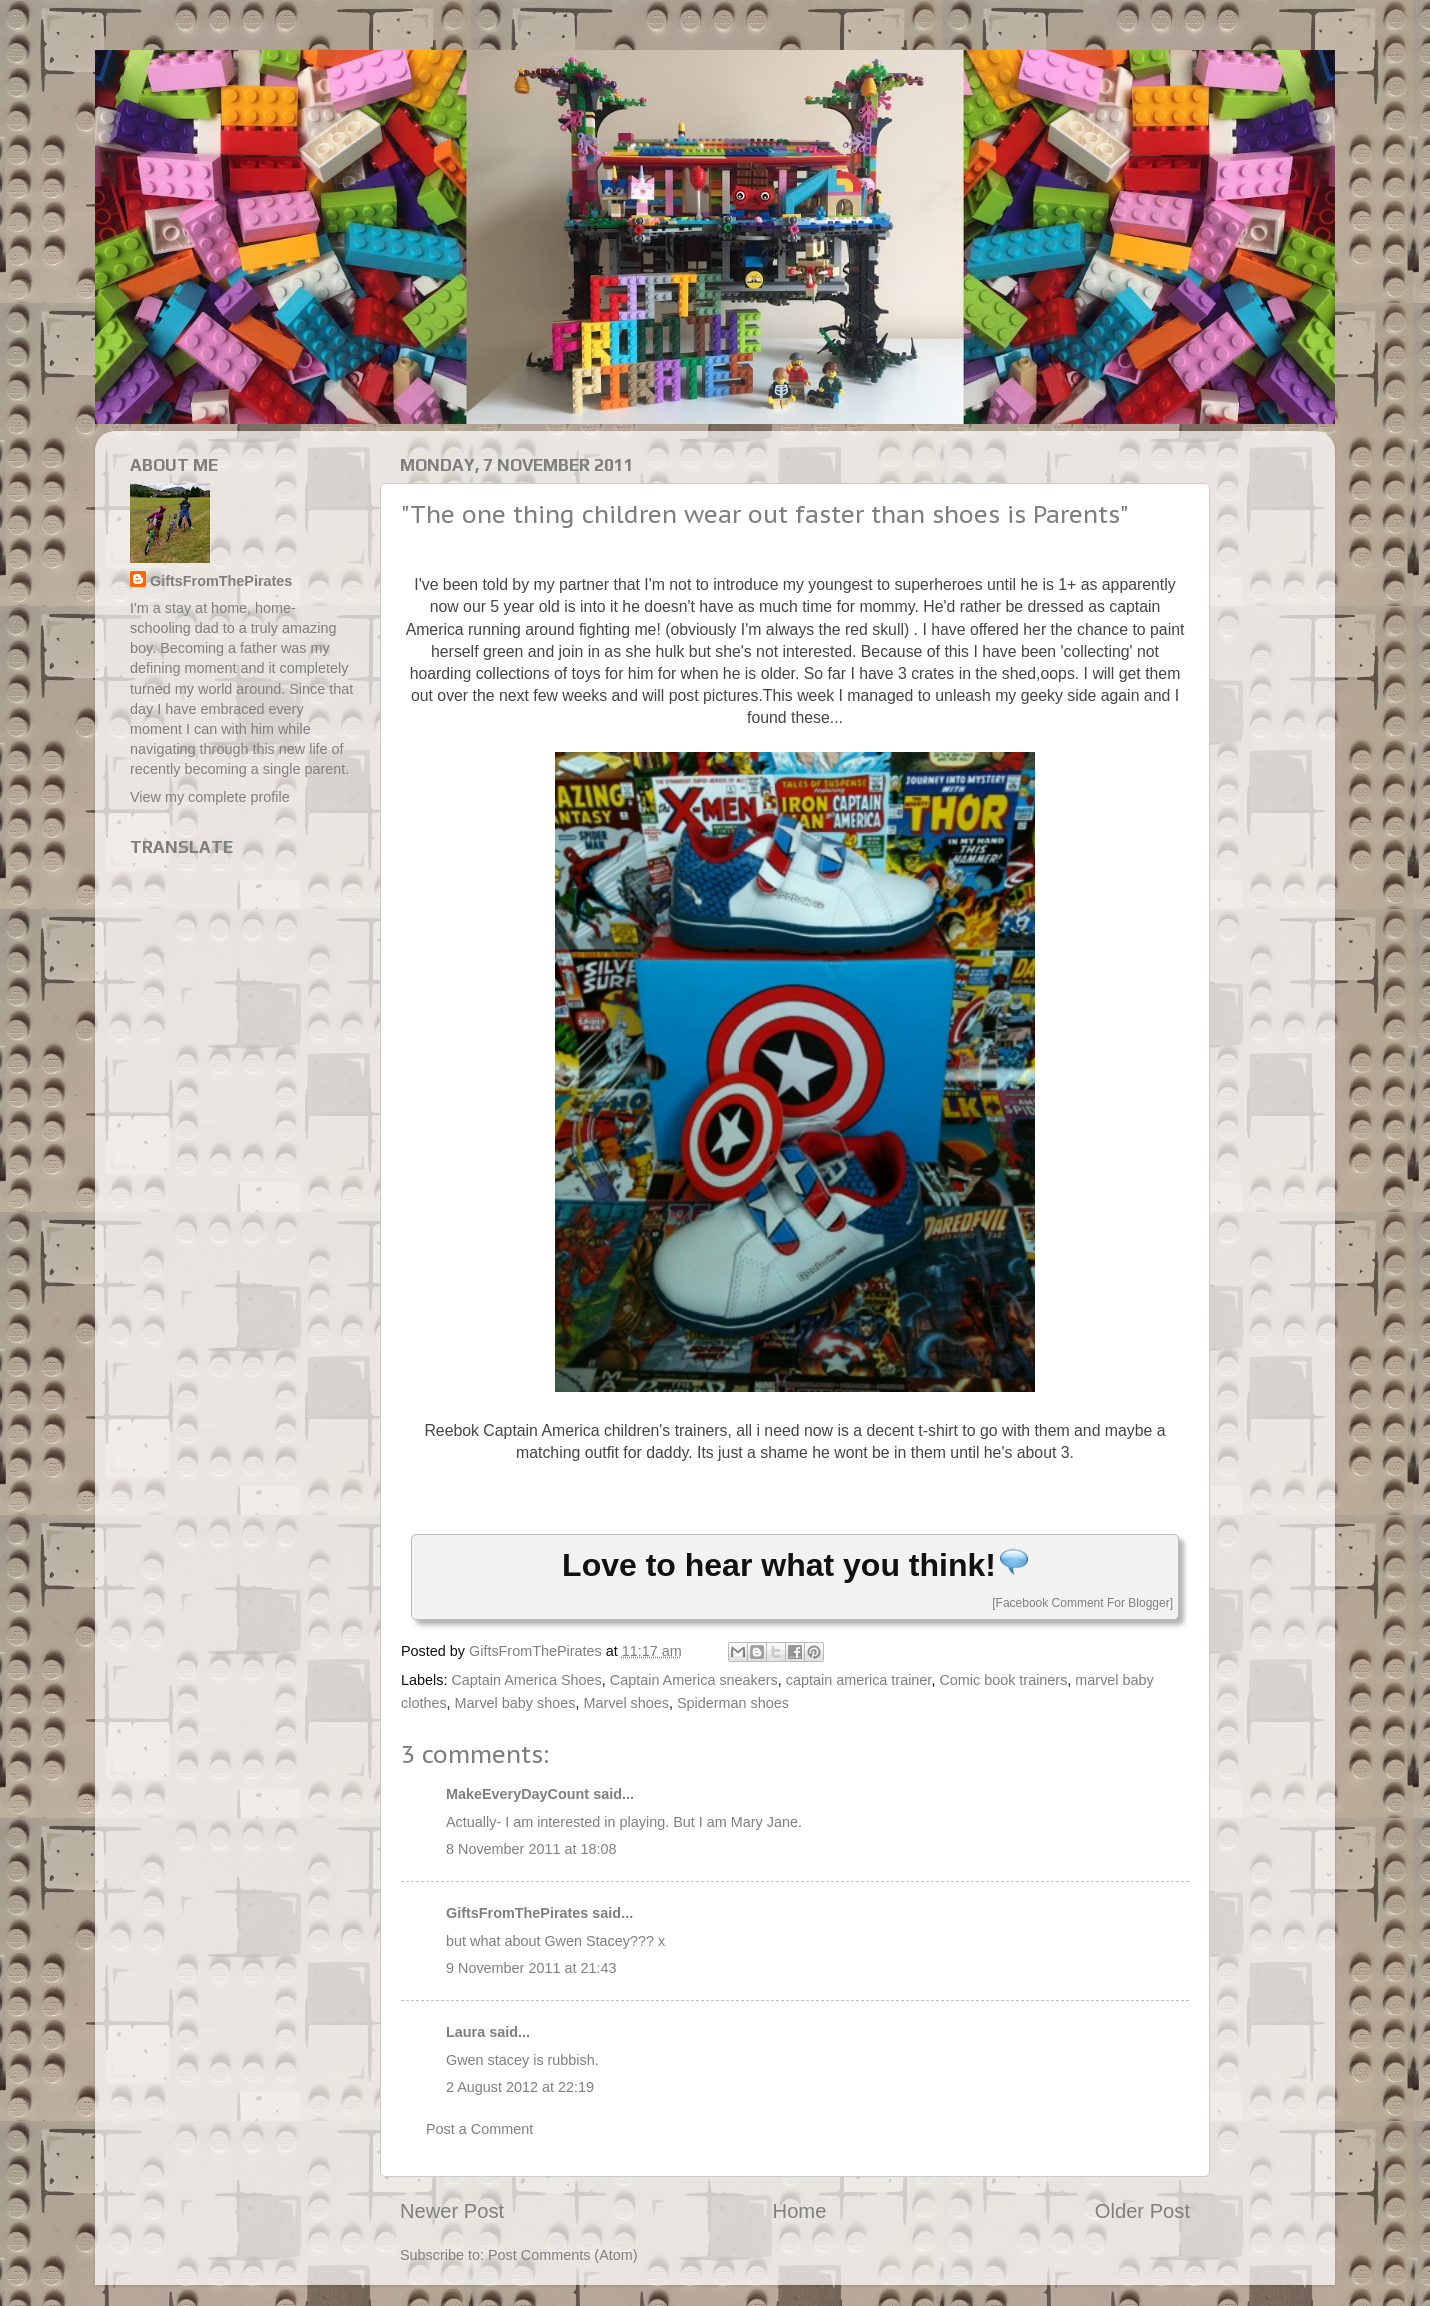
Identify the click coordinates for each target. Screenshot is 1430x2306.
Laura (465, 2032)
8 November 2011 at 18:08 (531, 1849)
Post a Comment (479, 2129)
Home (800, 2211)
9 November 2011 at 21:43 (531, 1968)
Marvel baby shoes (515, 1703)
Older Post (1142, 2211)
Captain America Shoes (526, 1680)
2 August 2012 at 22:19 (520, 2087)
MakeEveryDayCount (517, 1794)
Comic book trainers (1003, 1680)
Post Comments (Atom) (563, 2255)
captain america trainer (859, 1680)
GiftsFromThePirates (517, 1913)
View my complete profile (210, 797)
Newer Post (452, 2211)
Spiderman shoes (733, 1703)
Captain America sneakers (694, 1680)
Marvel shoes (626, 1703)
